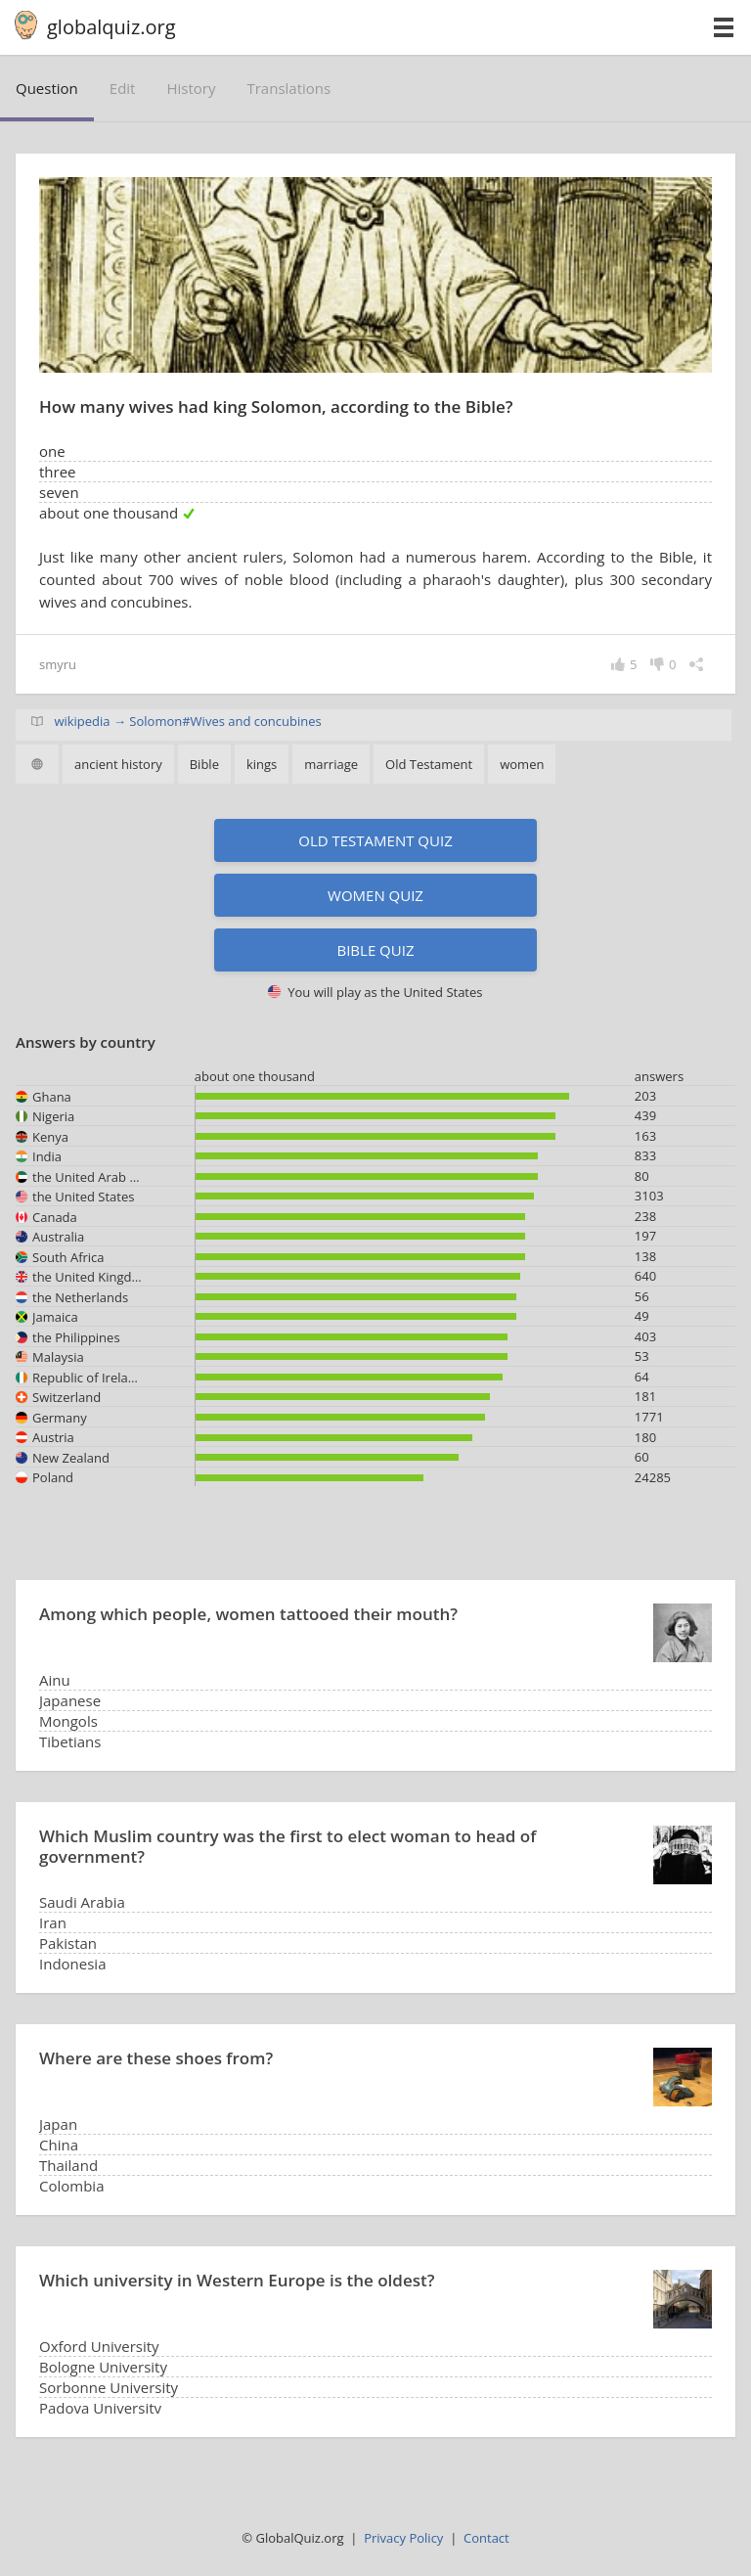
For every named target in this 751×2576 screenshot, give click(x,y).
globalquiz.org (111, 27)
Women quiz (375, 895)
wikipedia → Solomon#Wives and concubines (187, 721)
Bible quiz (375, 950)
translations (288, 88)
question (47, 88)
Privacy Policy (403, 2538)
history (190, 88)
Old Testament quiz (375, 840)
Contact (486, 2538)
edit (123, 88)
